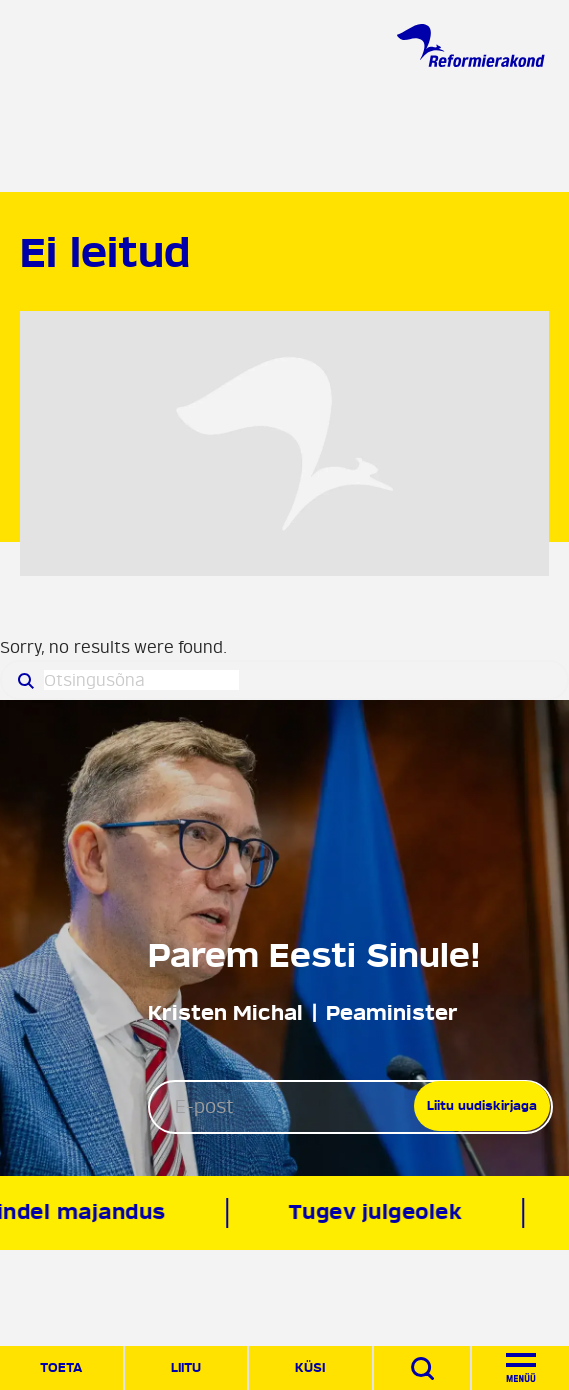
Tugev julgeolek (376, 1212)
